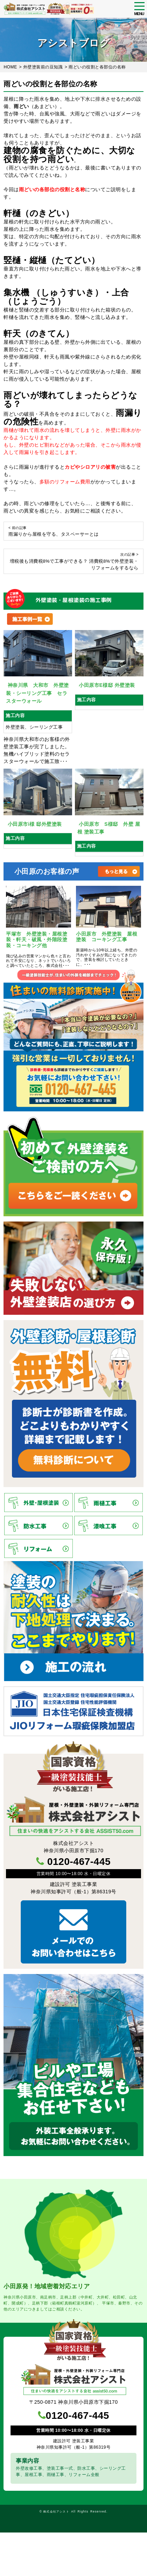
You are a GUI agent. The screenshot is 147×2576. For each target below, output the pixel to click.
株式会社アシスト (56, 2511)
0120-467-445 (78, 1861)
